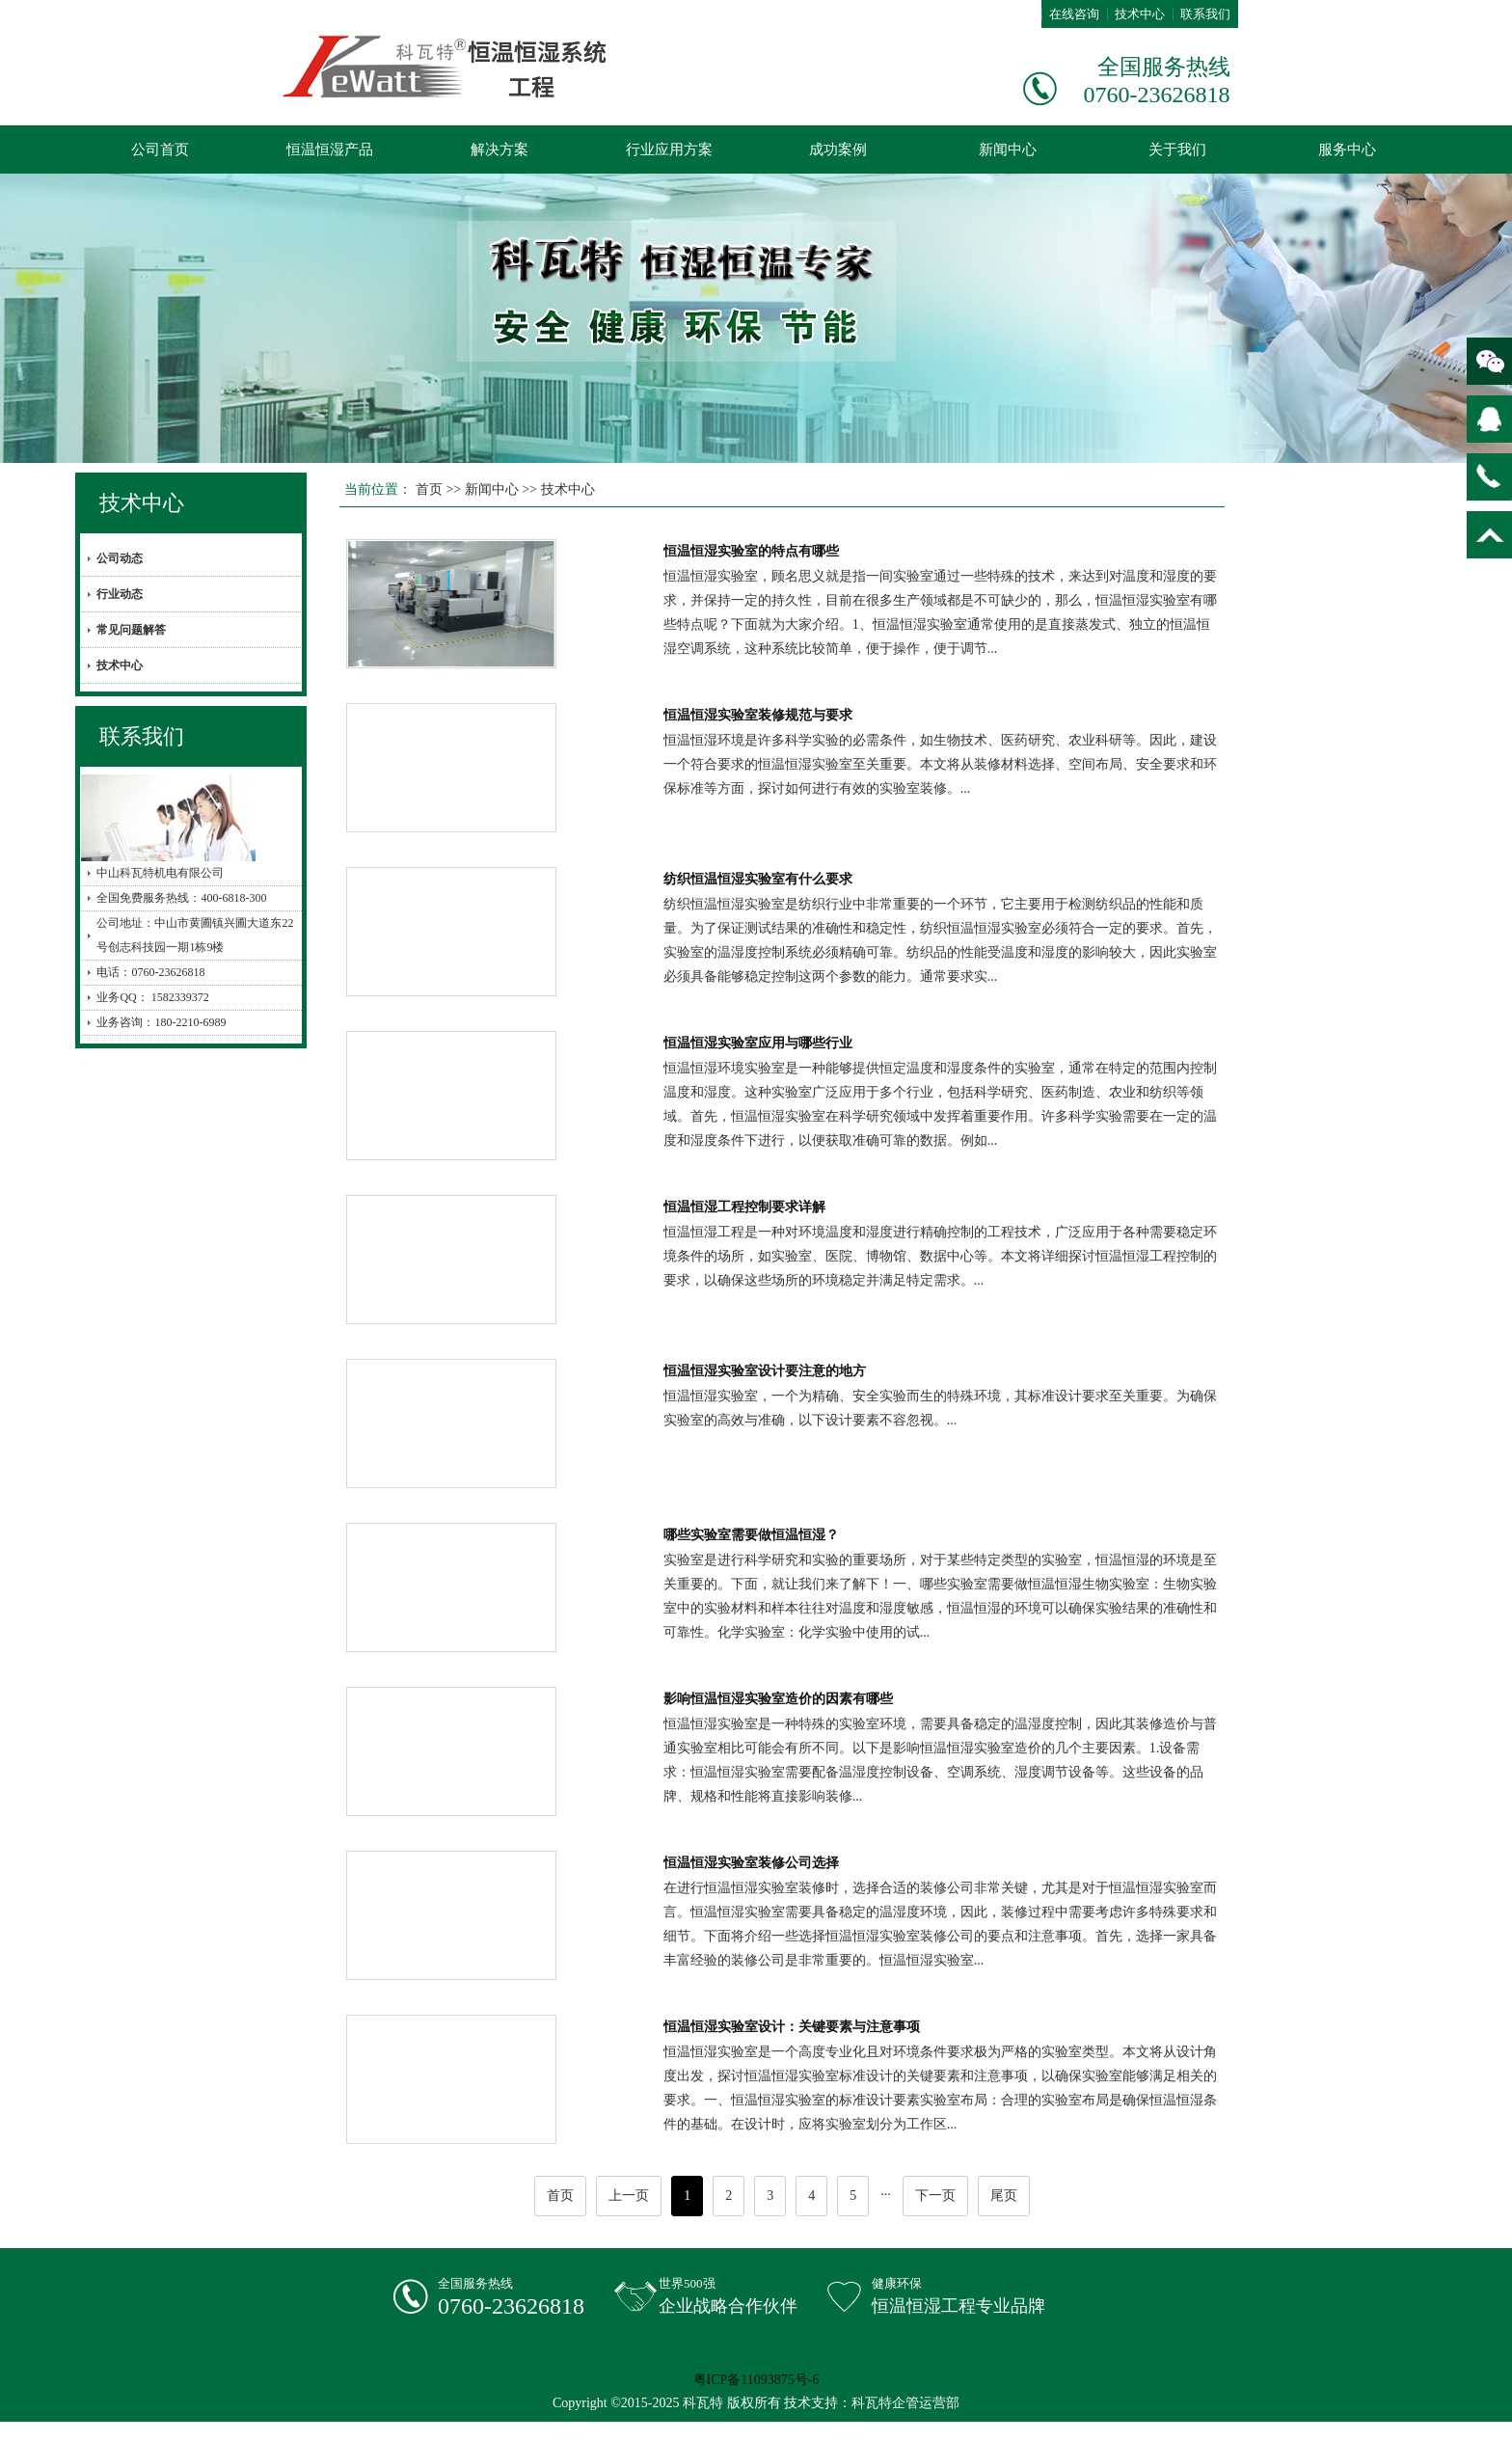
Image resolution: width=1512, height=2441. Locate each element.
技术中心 (1140, 14)
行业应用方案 (669, 149)
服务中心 (1347, 149)
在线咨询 (1074, 14)
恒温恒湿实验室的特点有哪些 (751, 551)
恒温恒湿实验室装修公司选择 (751, 1863)
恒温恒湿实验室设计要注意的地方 (764, 1371)
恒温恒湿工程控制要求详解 (744, 1207)
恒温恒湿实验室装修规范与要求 (757, 715)
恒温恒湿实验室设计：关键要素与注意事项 (791, 2027)
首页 (429, 489)
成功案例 (838, 149)
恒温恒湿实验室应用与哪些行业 (757, 1043)
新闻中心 (1008, 149)
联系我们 (1205, 14)
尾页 (1003, 2195)
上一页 (628, 2195)
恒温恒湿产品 (329, 149)
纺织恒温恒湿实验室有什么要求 (757, 879)
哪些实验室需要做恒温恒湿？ (751, 1535)
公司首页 (160, 149)
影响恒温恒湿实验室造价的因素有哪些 (778, 1699)
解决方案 (499, 149)
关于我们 (1177, 149)
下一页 (935, 2195)
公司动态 (119, 558)
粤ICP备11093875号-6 (756, 2380)
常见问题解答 (131, 630)
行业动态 (119, 594)
